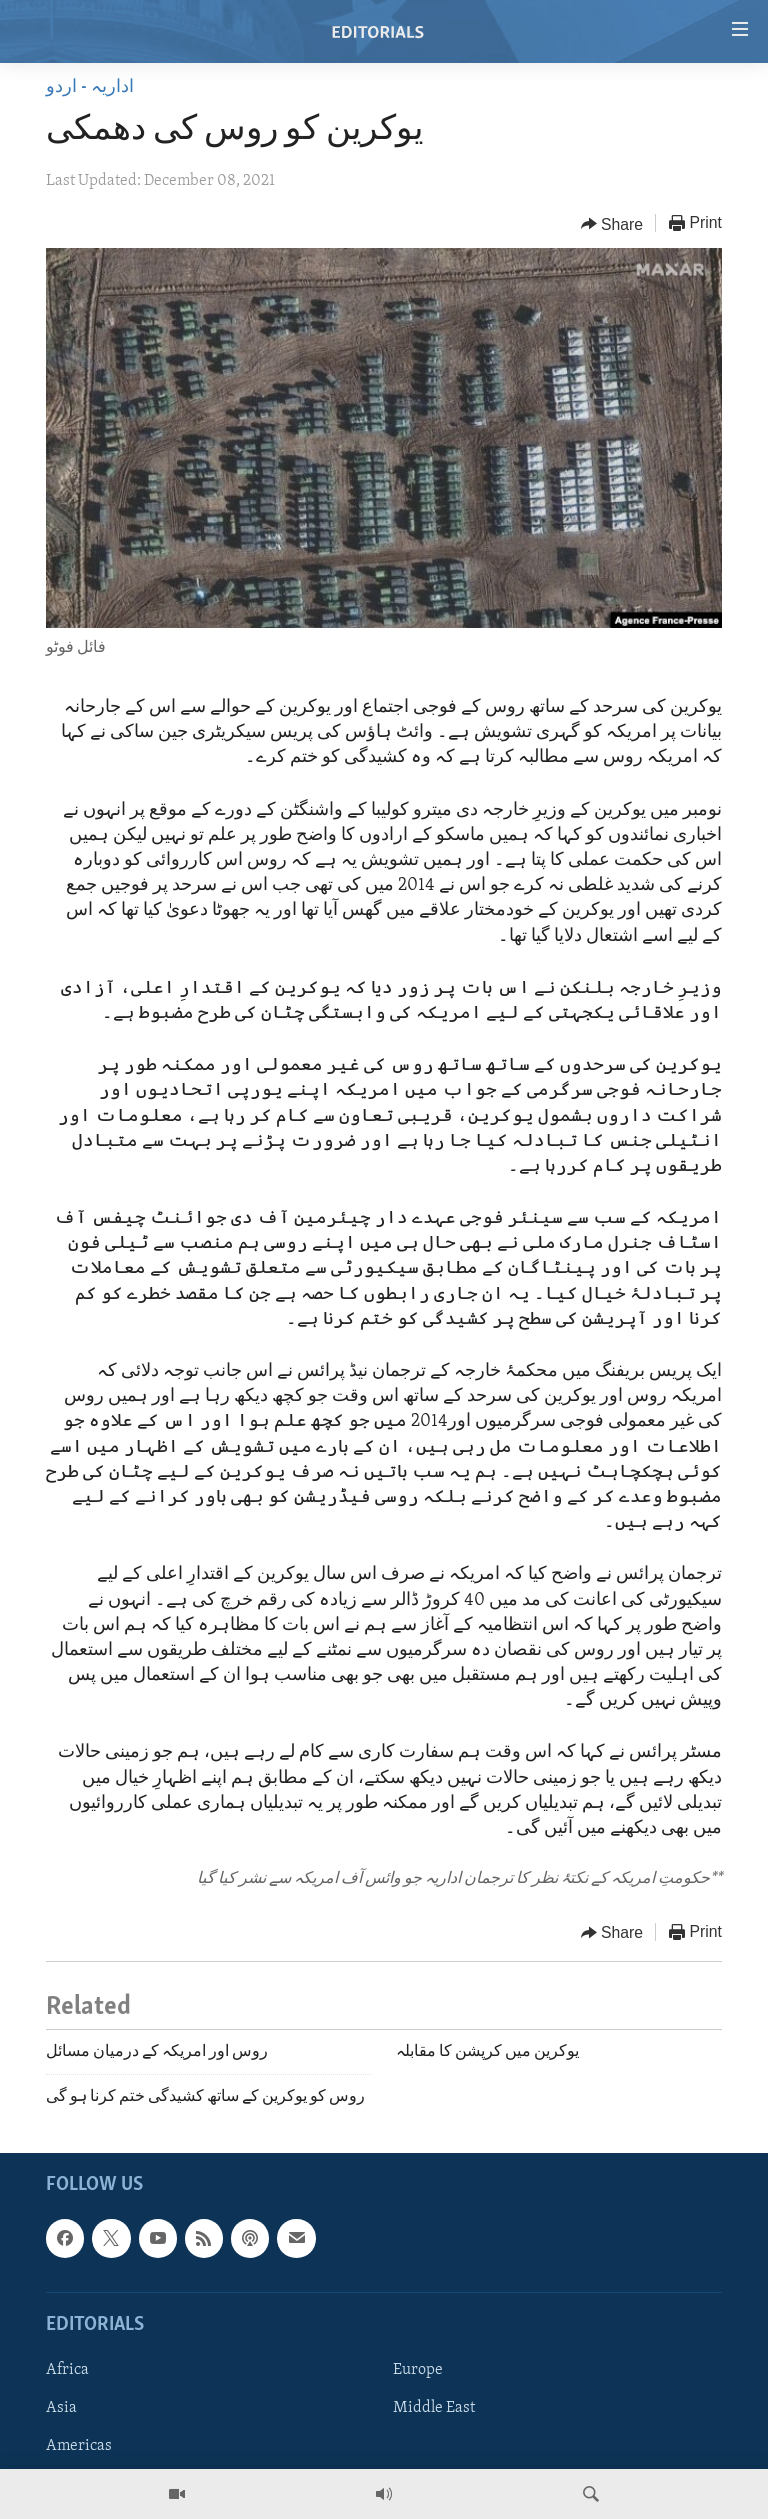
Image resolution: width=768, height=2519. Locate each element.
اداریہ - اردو (90, 87)
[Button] (612, 224)
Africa (67, 2370)
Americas (79, 2446)
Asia (61, 2408)
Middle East (434, 2408)
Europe (418, 2370)
